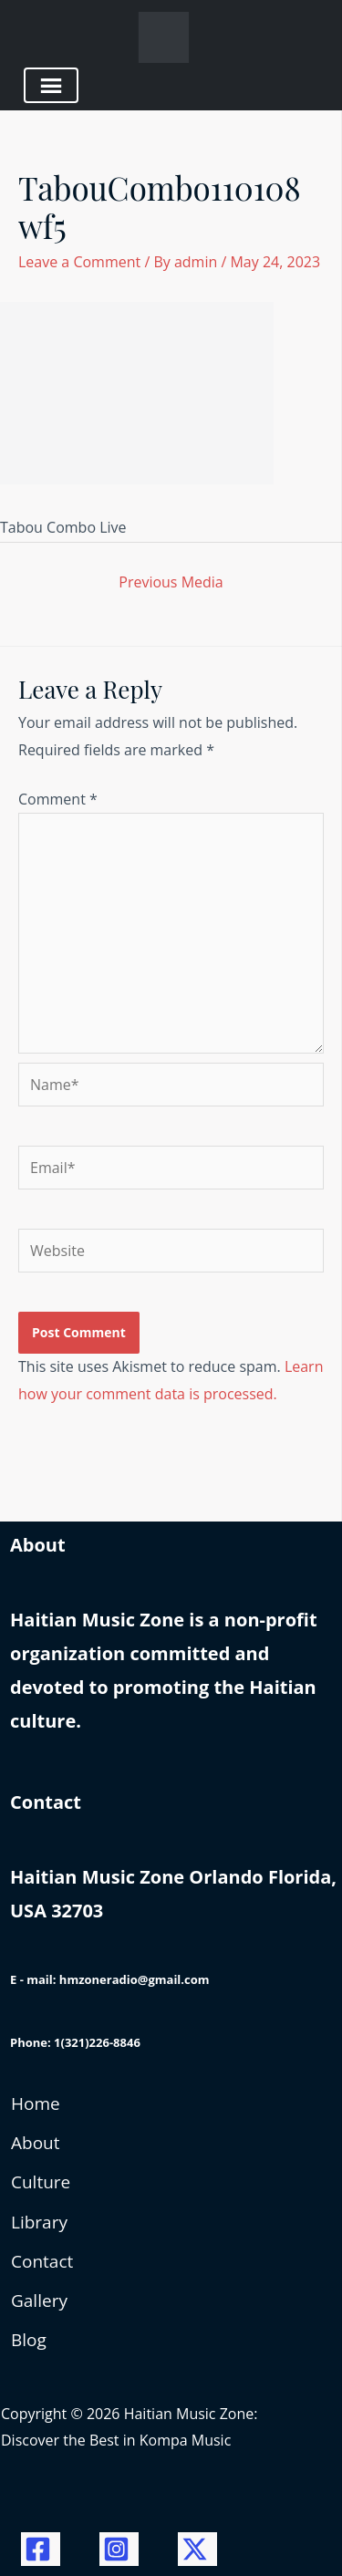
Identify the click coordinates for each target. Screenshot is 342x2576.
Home (35, 2103)
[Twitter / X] (197, 2549)
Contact (42, 2261)
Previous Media (171, 582)
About (35, 2143)
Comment (58, 799)
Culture (40, 2182)
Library (39, 2222)
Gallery (39, 2300)
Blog (29, 2340)
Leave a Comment (79, 262)
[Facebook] (40, 2549)
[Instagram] (119, 2549)
